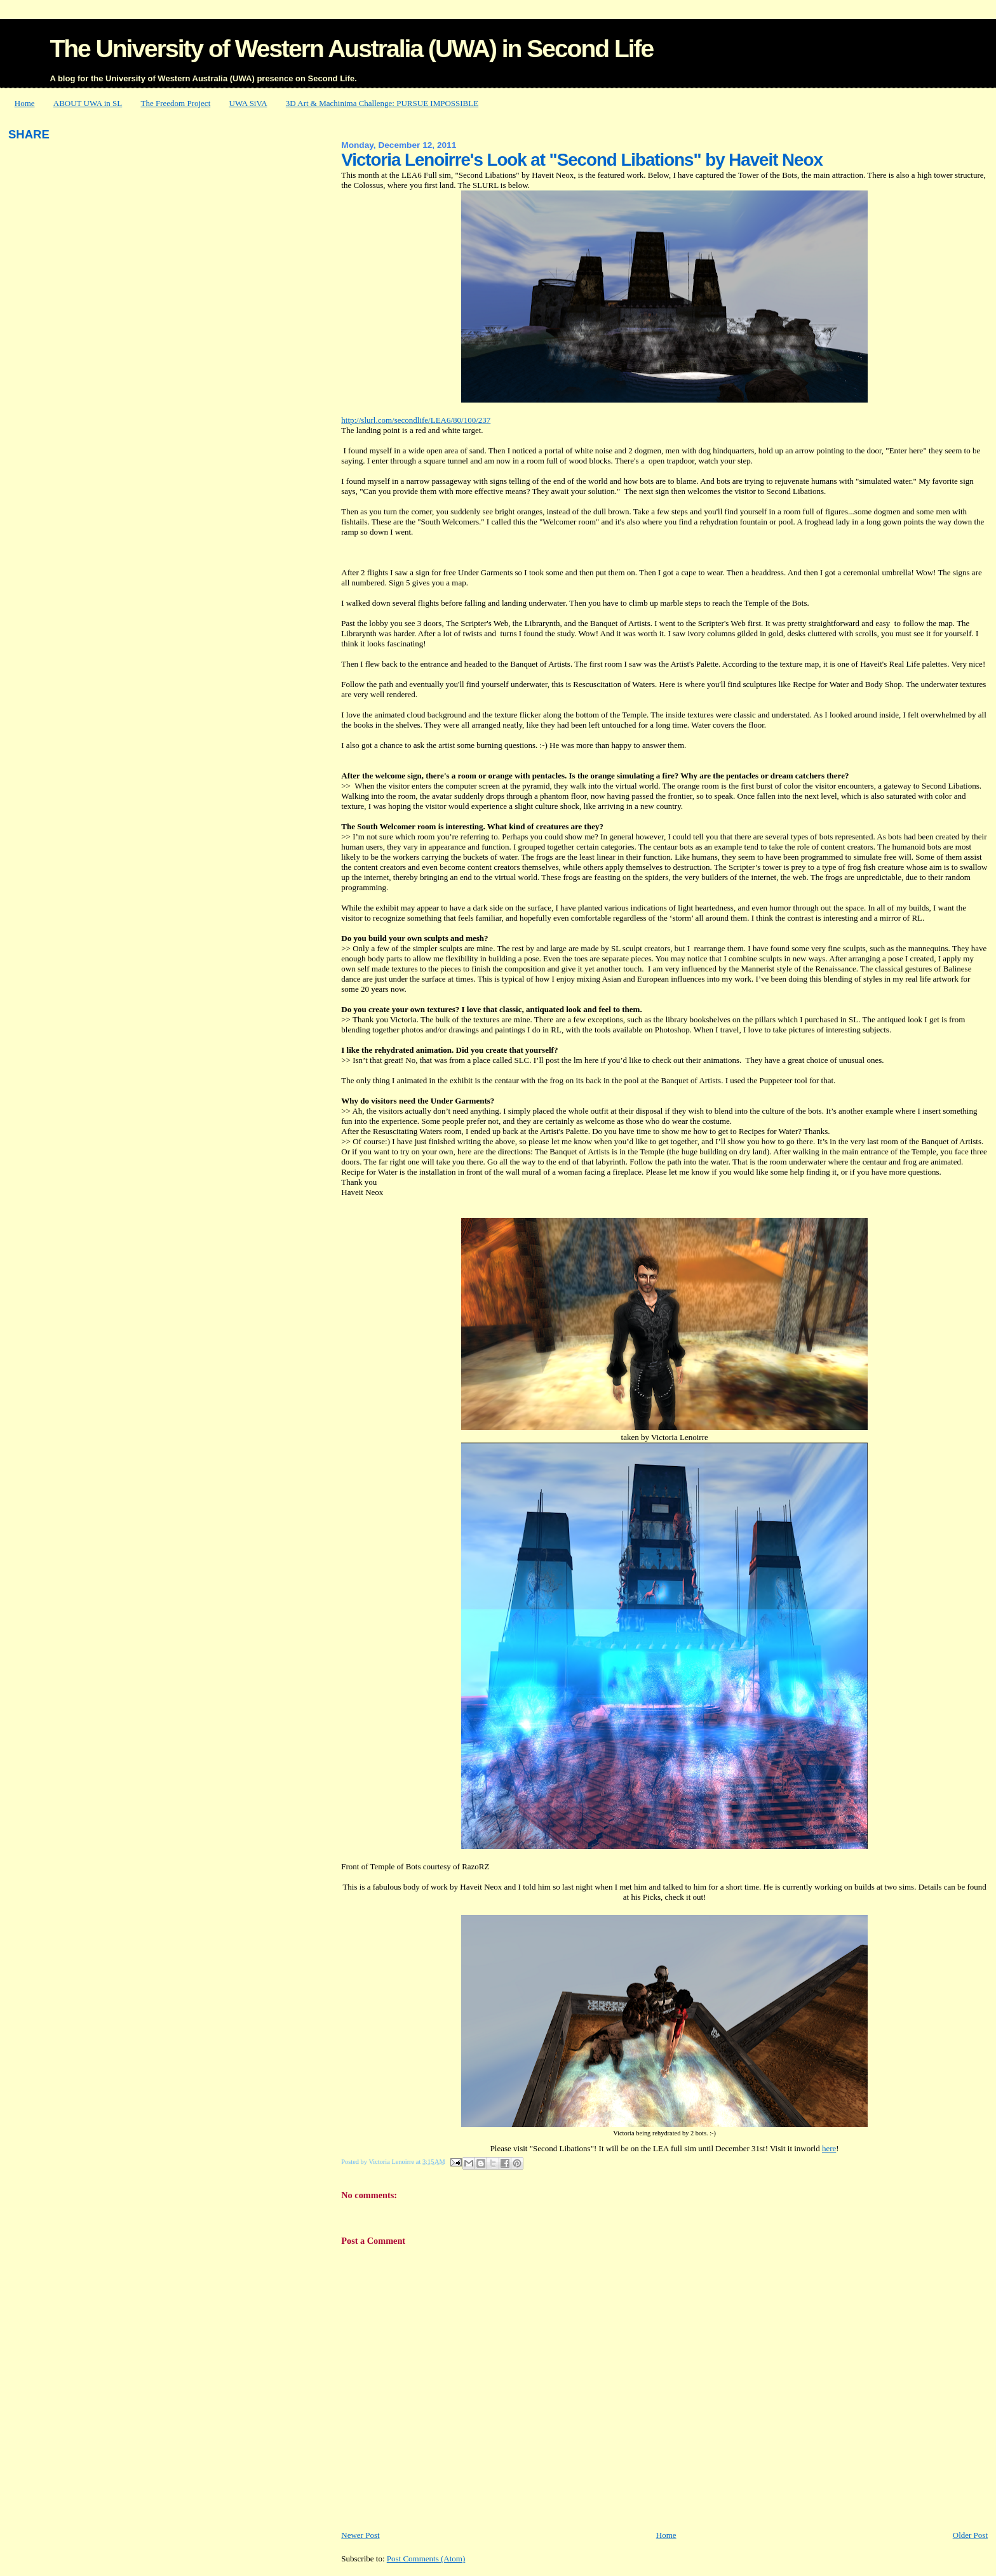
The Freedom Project (176, 103)
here (829, 2148)
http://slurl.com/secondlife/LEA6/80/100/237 (415, 420)
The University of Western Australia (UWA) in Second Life (351, 48)
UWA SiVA (248, 103)
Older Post (970, 2535)
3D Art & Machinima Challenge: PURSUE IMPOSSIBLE (382, 103)
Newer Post (360, 2535)
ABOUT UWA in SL (87, 103)
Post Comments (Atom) (426, 2558)
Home (25, 103)
